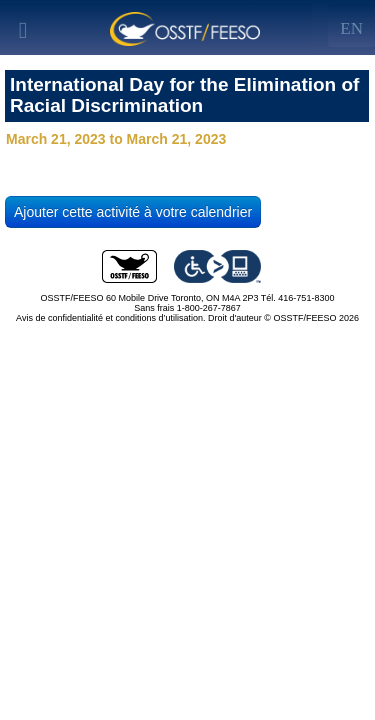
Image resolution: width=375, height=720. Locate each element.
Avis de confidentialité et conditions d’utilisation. (110, 318)
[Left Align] (351, 25)
